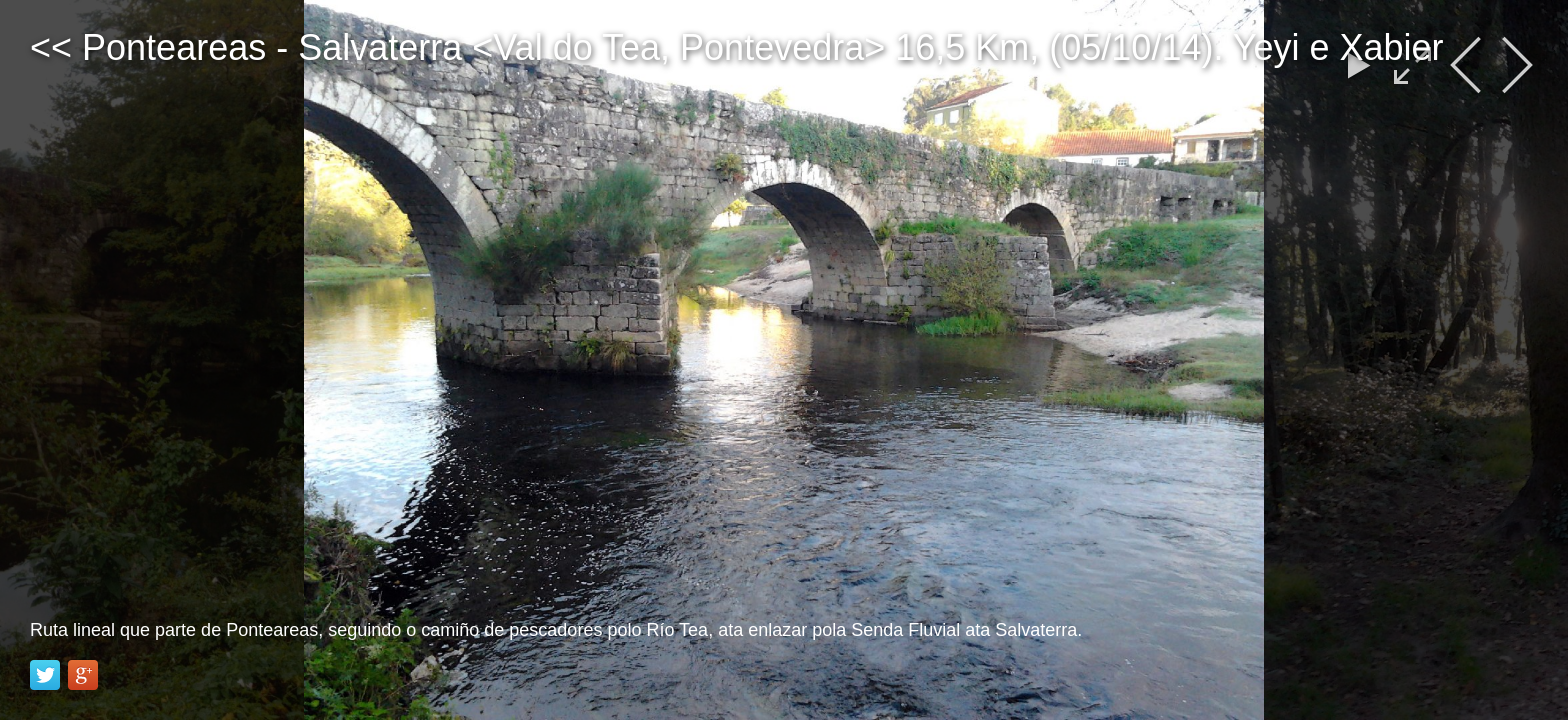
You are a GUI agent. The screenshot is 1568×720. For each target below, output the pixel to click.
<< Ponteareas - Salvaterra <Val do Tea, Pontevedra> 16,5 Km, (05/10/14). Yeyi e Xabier (737, 47)
